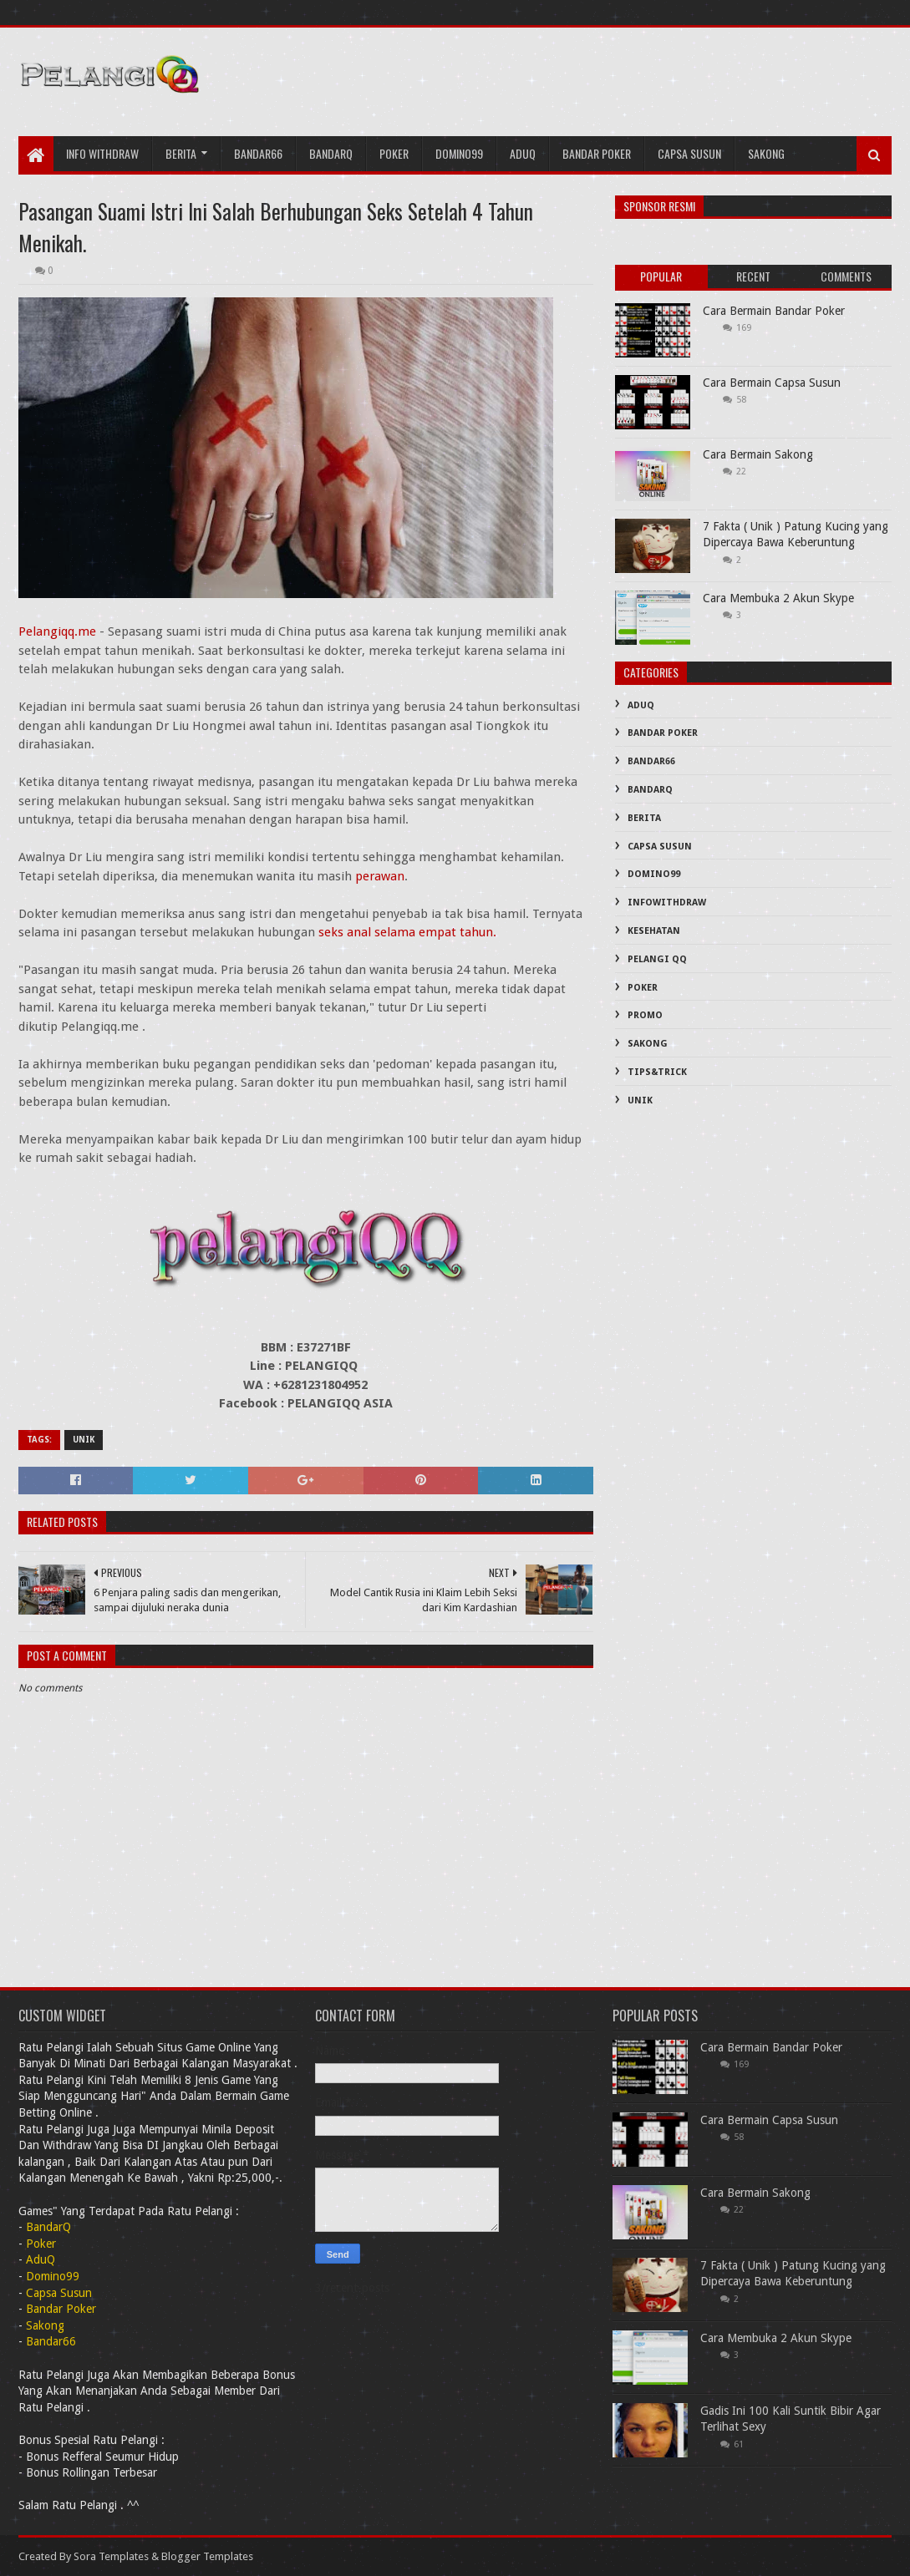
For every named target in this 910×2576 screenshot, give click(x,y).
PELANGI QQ (657, 959)
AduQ (523, 153)
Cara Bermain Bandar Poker (774, 310)
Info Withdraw (102, 153)
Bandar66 (258, 153)
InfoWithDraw (667, 902)
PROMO (645, 1015)
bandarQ (331, 153)
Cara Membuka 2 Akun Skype (778, 598)
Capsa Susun (689, 153)
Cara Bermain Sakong (758, 454)
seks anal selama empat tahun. (407, 932)
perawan (379, 876)
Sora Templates (111, 2556)
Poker (394, 153)
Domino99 (459, 153)
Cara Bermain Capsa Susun (772, 382)
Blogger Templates (207, 2556)
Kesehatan (654, 930)
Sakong (766, 153)
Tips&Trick (657, 1072)
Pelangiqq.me (57, 631)
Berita (180, 153)
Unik (83, 1439)
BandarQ (650, 789)
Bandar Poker (596, 153)
